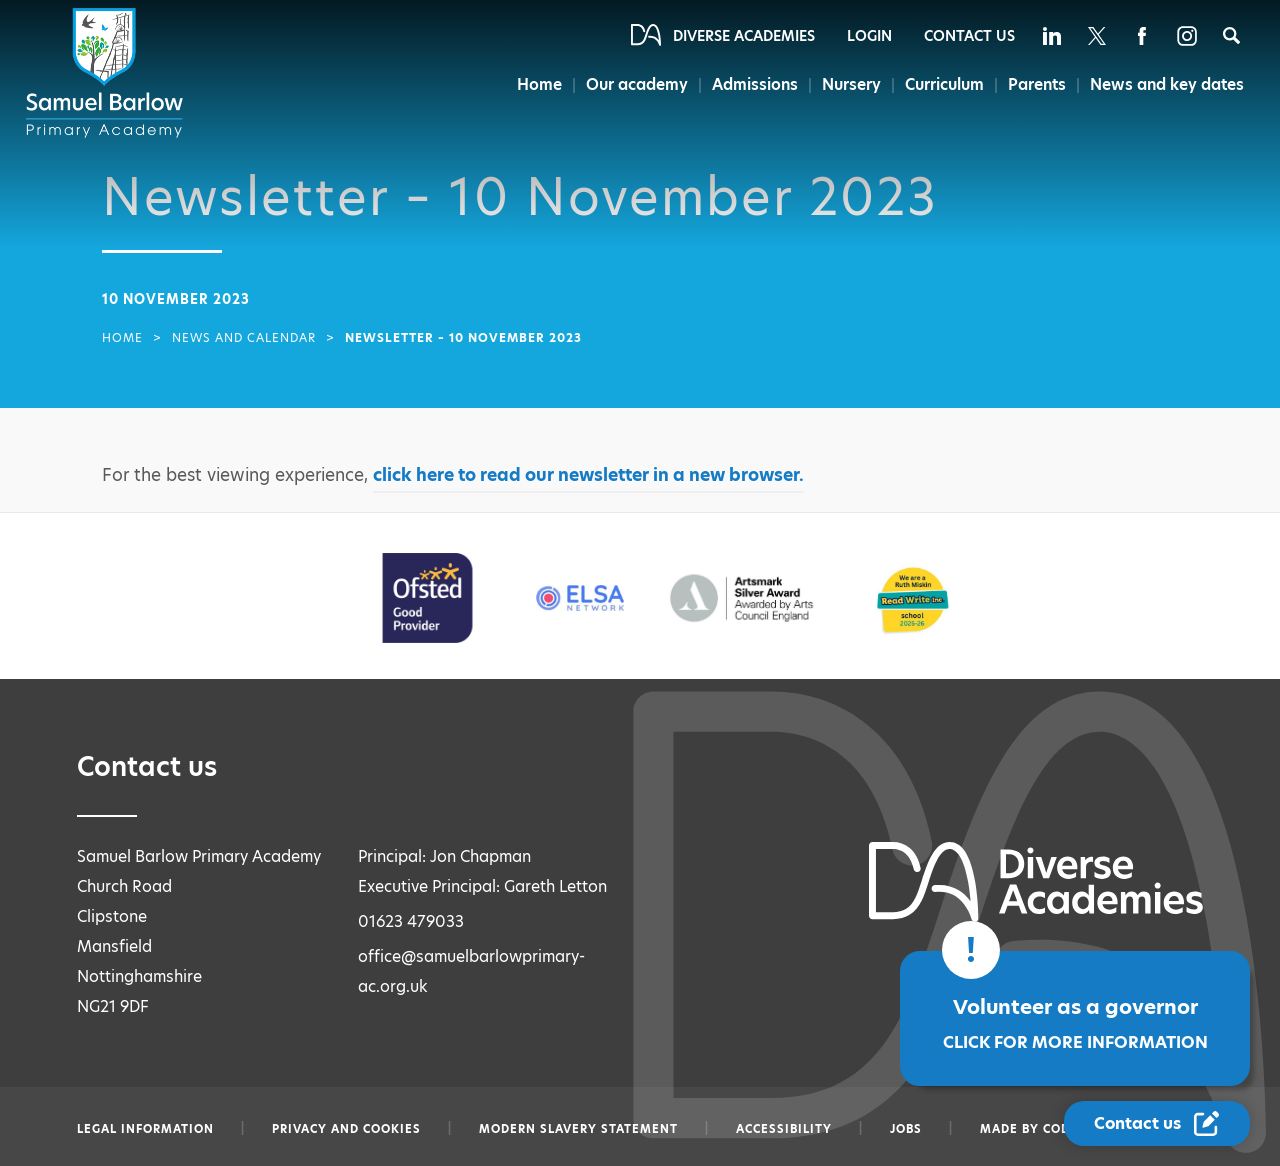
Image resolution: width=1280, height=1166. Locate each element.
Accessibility (784, 1129)
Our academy (637, 84)
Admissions (755, 84)
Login (869, 36)
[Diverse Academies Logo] (108, 73)
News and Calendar (244, 338)
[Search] (1231, 35)
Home (539, 84)
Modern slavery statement (578, 1129)
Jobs (906, 1129)
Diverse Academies (744, 36)
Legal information (145, 1129)
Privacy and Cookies (346, 1129)
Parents (1037, 84)
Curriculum (944, 84)
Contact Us (969, 36)
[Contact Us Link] (1157, 1123)
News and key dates (1167, 84)
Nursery (851, 84)
